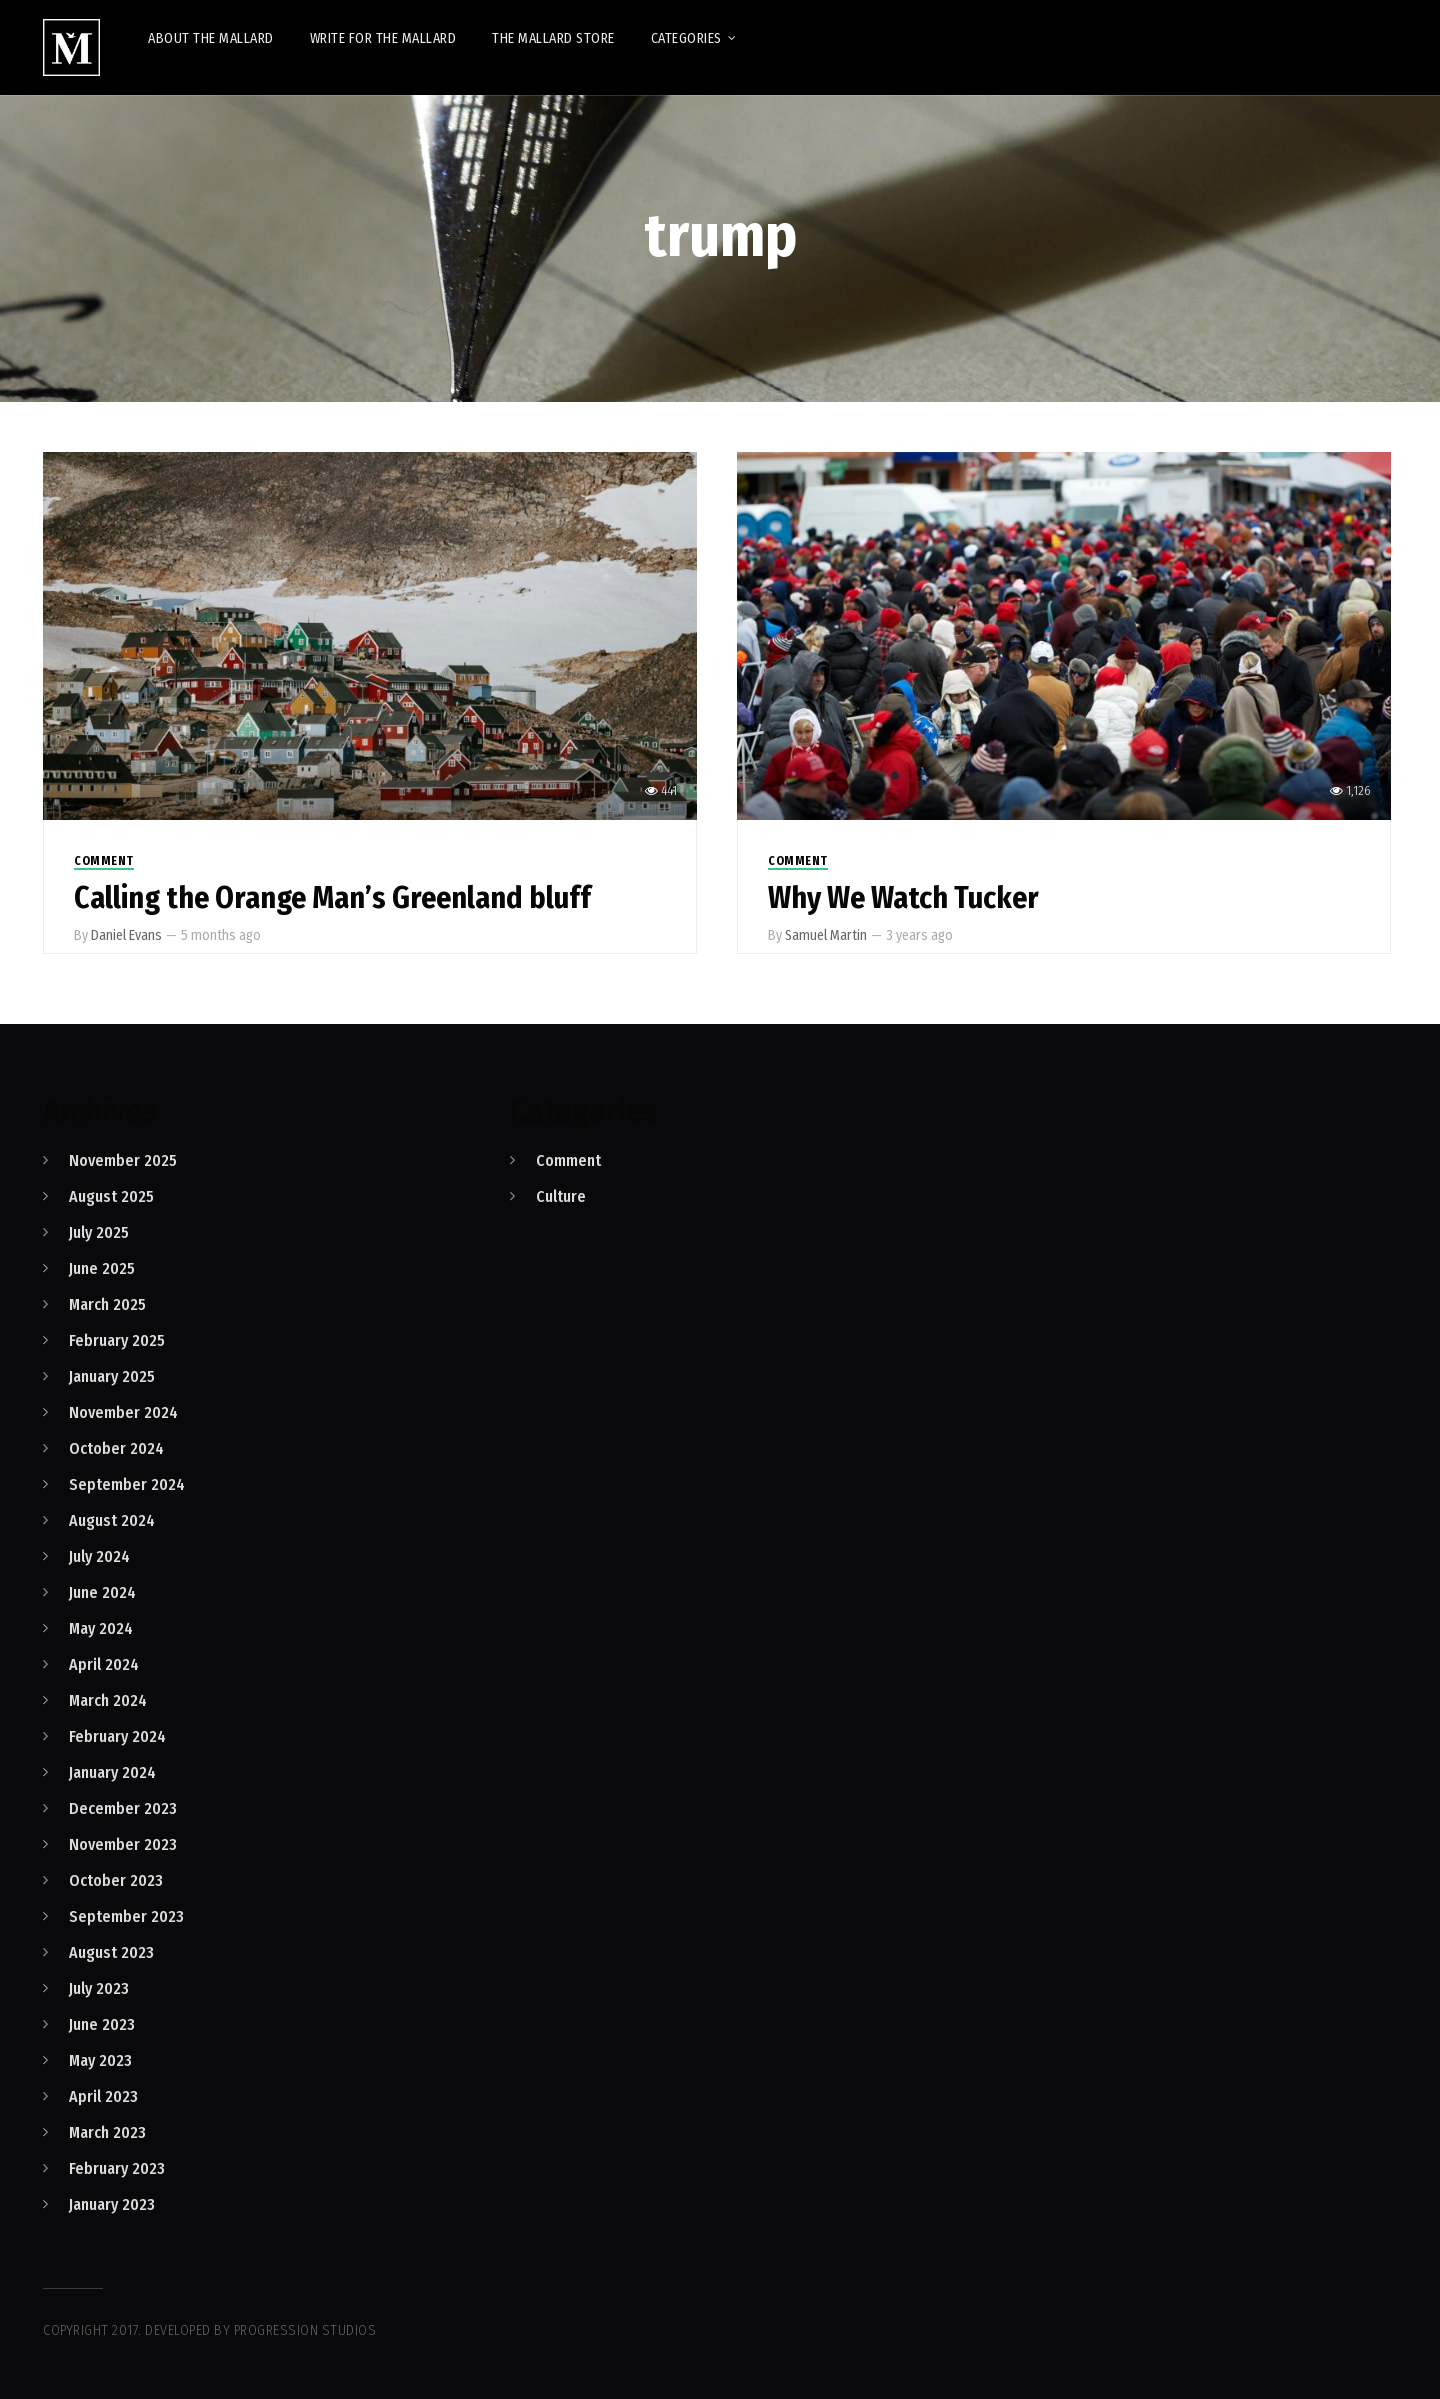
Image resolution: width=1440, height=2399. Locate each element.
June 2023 (102, 2024)
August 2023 (111, 1952)
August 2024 (112, 1520)
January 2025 (112, 1376)
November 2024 (123, 1412)
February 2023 (117, 2168)
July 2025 (99, 1232)
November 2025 (123, 1160)
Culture (561, 1196)
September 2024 (127, 1484)
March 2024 (108, 1700)
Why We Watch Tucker (903, 898)
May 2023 (100, 2060)
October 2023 (116, 1880)
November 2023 (123, 1844)
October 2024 (116, 1448)
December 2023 (123, 1808)
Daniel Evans (126, 935)
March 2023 (107, 2132)
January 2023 (112, 2204)
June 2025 (102, 1268)
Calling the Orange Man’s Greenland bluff (332, 898)
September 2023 (126, 1916)
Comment (104, 861)
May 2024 (101, 1628)
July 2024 (99, 1556)
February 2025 (117, 1340)
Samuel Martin (826, 935)
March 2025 (107, 1304)
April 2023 (103, 2096)
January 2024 (112, 1772)
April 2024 (104, 1664)
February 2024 (117, 1736)
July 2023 (99, 1988)
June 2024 (102, 1592)
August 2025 (111, 1196)
